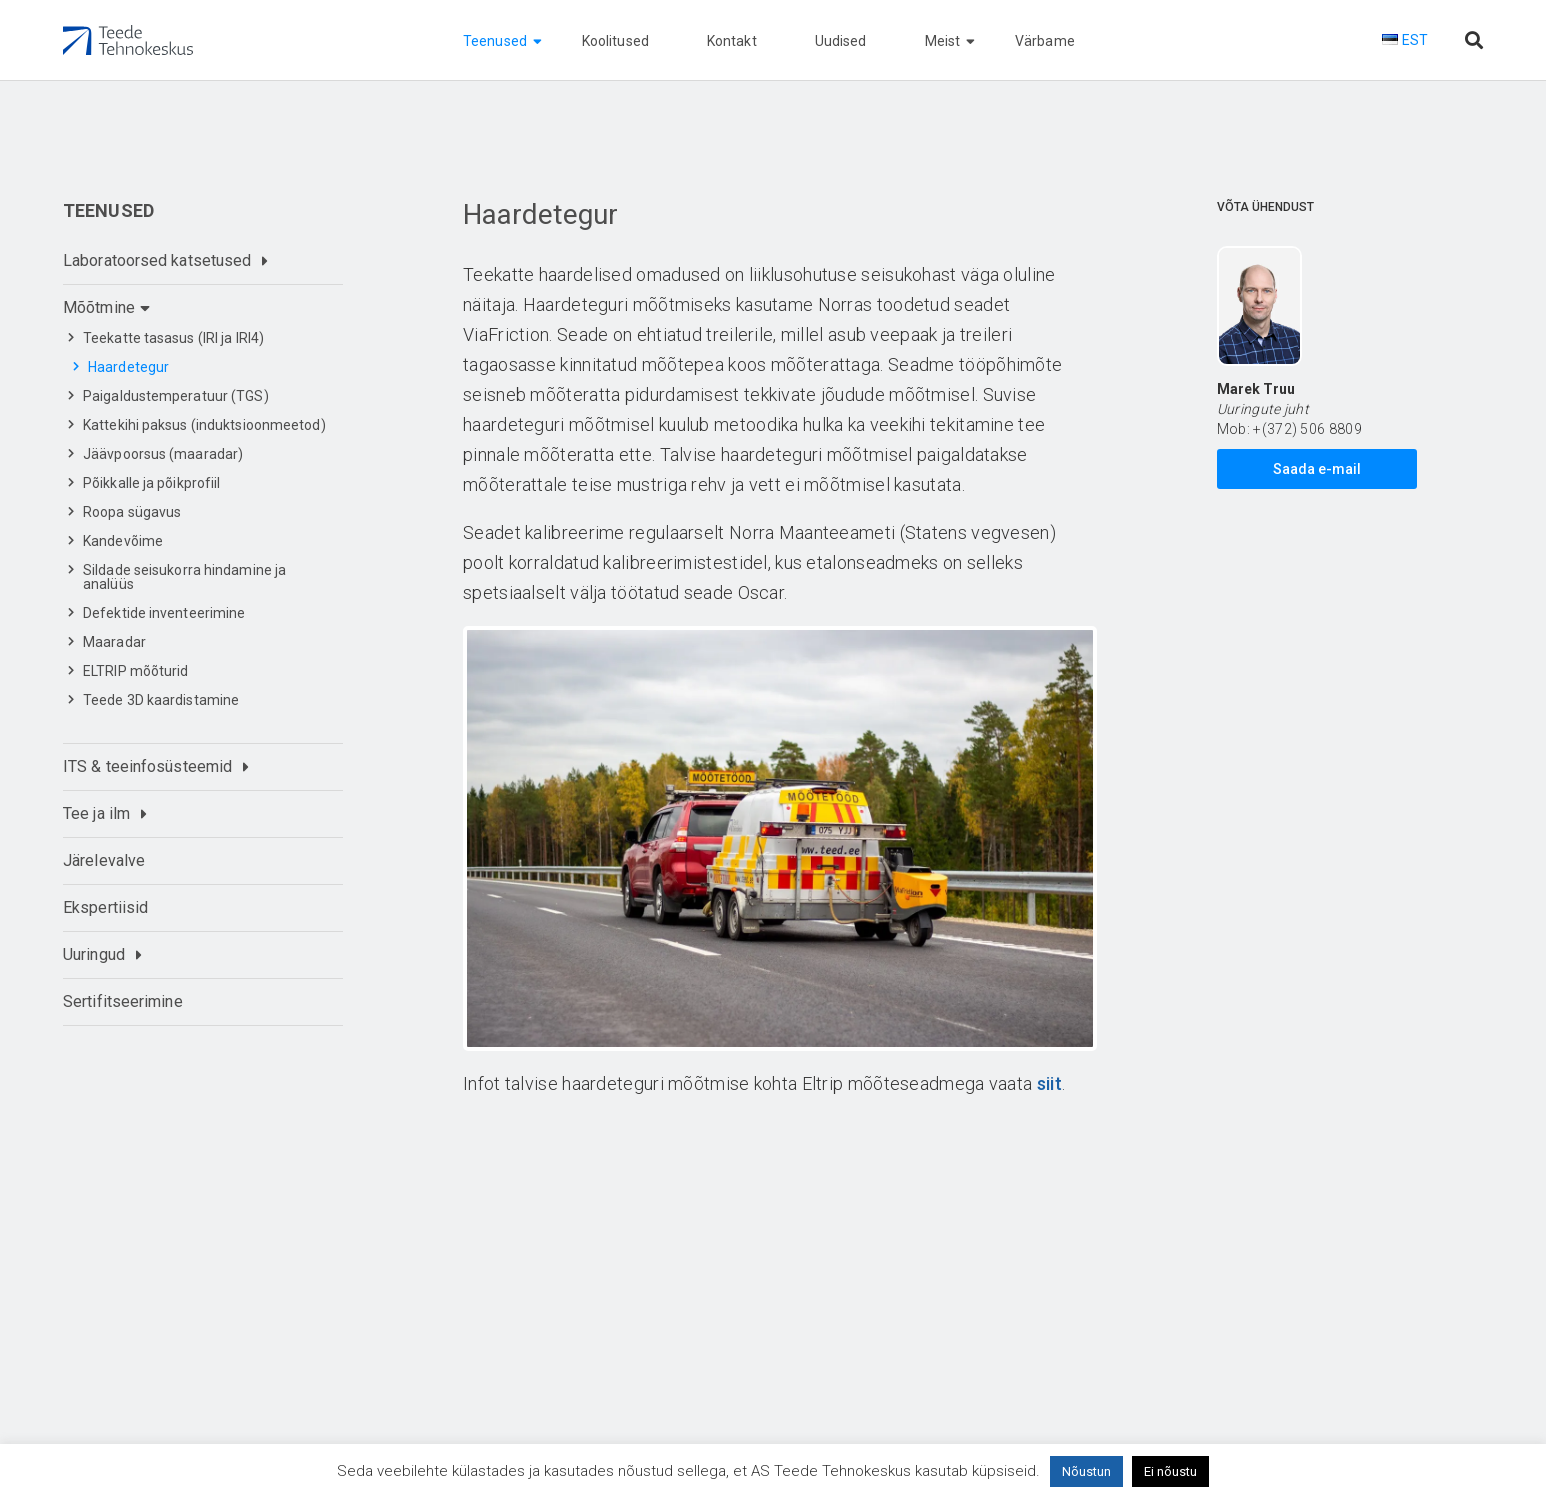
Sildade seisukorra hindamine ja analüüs (184, 577)
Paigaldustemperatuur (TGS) (176, 396)
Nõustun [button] (1086, 1471)
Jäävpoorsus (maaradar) (163, 454)
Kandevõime (123, 541)
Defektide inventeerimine (164, 613)
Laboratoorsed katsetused (157, 260)
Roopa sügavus (132, 512)
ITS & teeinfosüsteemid (147, 766)
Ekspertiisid (105, 907)
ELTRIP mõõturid (136, 671)
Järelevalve (104, 860)
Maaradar (114, 642)
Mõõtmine (99, 307)
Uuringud (94, 954)
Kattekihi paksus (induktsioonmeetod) (204, 425)
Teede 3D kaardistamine (161, 700)
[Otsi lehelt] (1474, 40)
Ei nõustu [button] (1170, 1471)
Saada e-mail (1317, 469)
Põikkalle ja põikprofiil (151, 483)
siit (1049, 1083)
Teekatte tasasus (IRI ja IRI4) (173, 338)
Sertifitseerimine (123, 1001)
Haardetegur (128, 367)
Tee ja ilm (96, 813)
